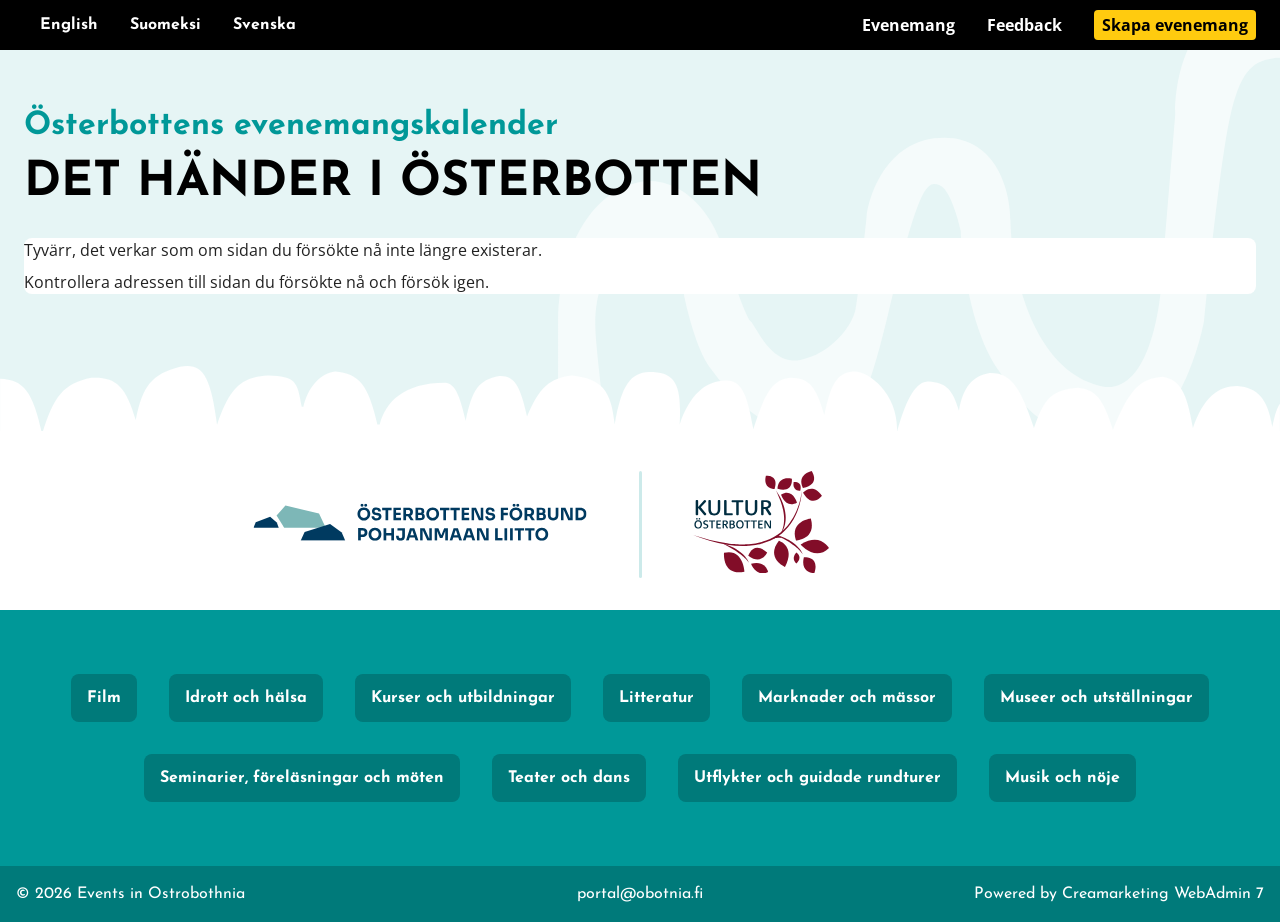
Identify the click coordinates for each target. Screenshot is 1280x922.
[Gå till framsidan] (640, 160)
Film (104, 698)
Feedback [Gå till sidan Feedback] (1024, 25)
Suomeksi (165, 25)
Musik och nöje (1062, 778)
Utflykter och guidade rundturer (817, 778)
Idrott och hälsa (246, 698)
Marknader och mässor (847, 698)
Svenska (264, 25)
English (69, 25)
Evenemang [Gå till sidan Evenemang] (908, 25)
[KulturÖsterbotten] (761, 524)
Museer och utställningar (1096, 698)
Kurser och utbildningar (463, 698)
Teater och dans (569, 778)
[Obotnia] (420, 524)
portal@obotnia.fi (640, 894)
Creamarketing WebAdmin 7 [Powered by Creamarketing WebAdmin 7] (1163, 894)
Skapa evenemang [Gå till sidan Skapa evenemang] (1175, 25)
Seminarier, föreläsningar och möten (302, 778)
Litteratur (656, 698)
